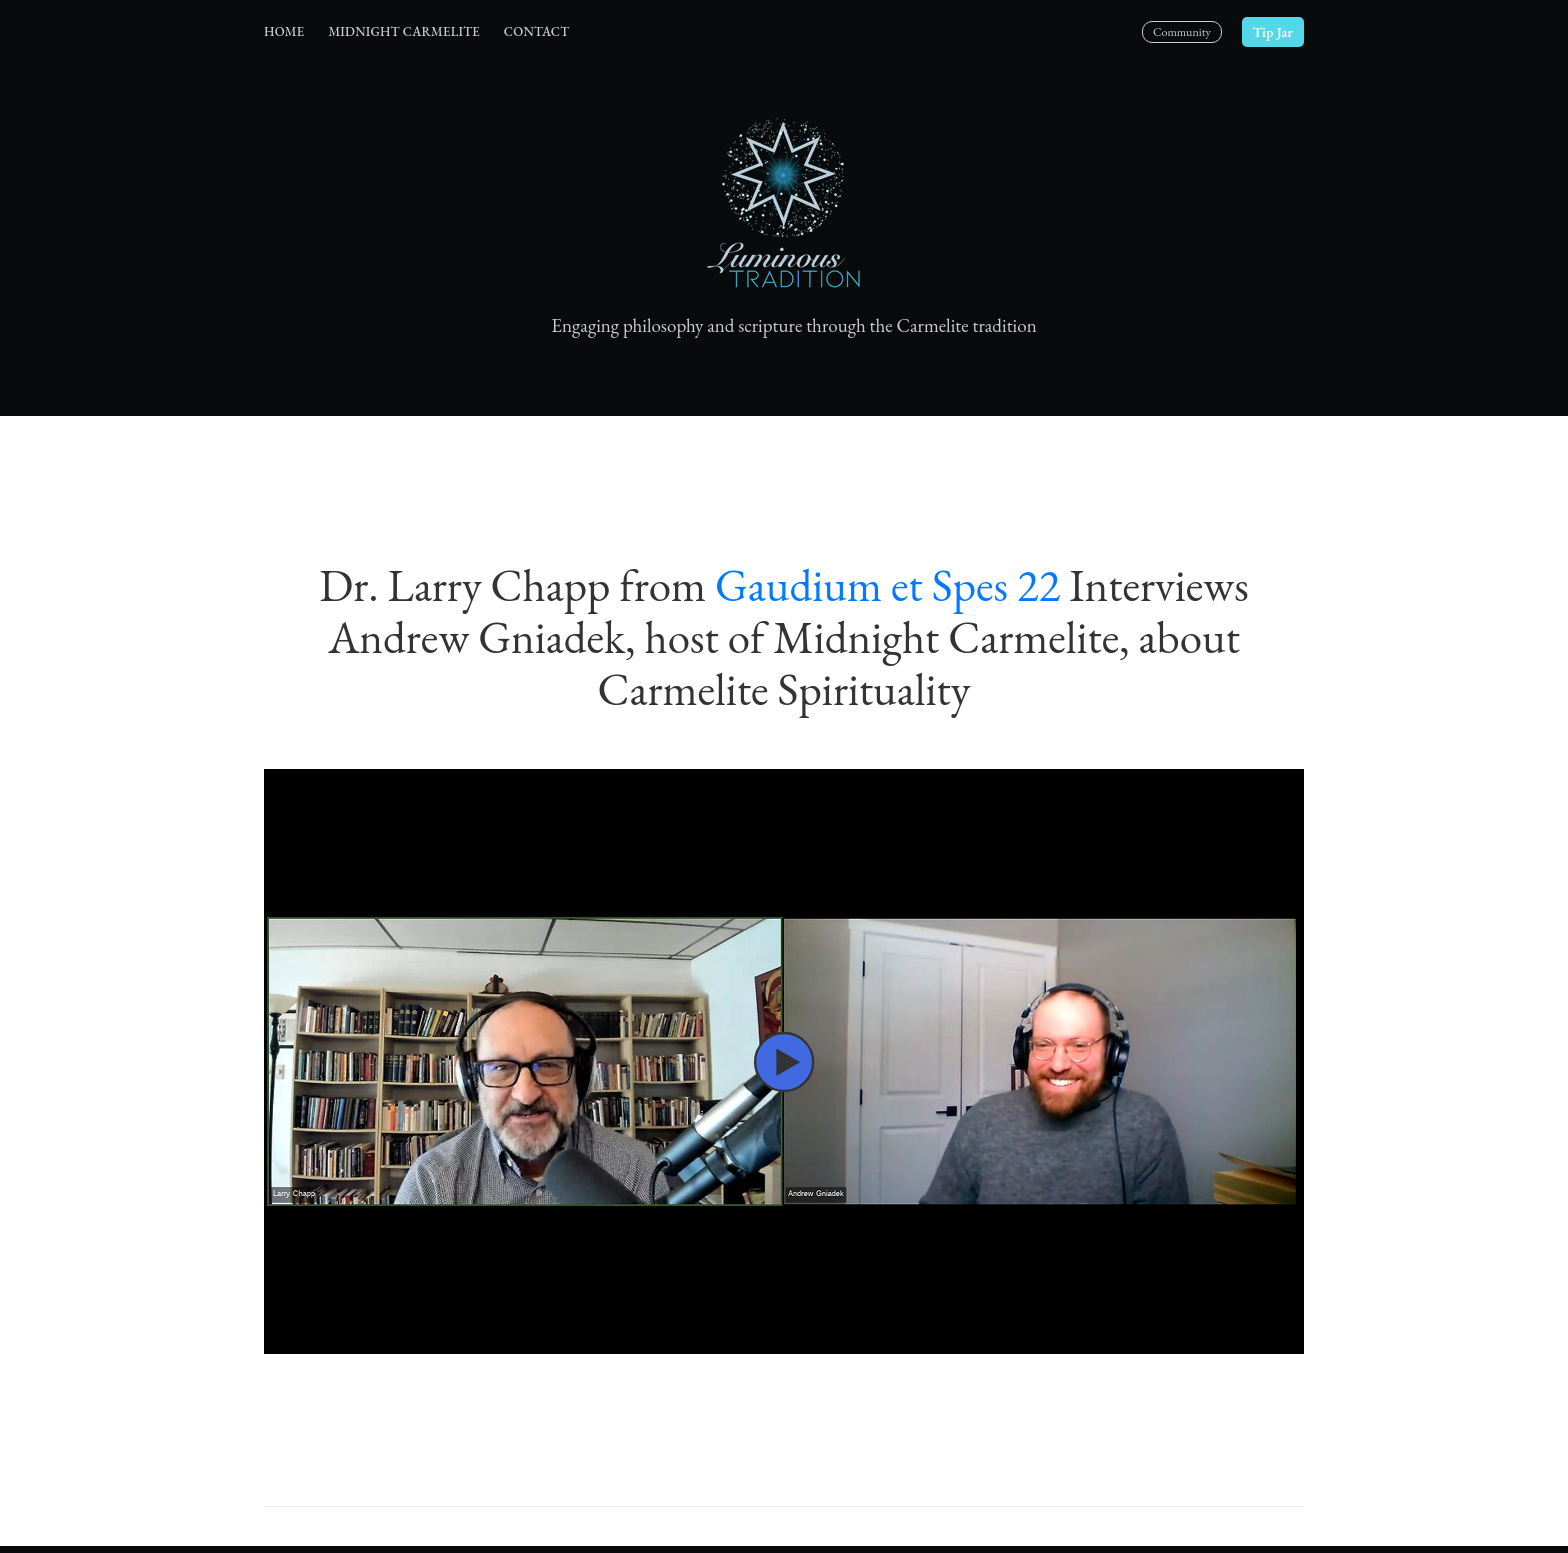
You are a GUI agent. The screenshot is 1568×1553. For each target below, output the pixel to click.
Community (1182, 32)
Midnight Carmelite (403, 31)
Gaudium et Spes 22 (887, 585)
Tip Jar (1273, 32)
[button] (784, 1062)
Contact (536, 31)
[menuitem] (284, 32)
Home (284, 31)
